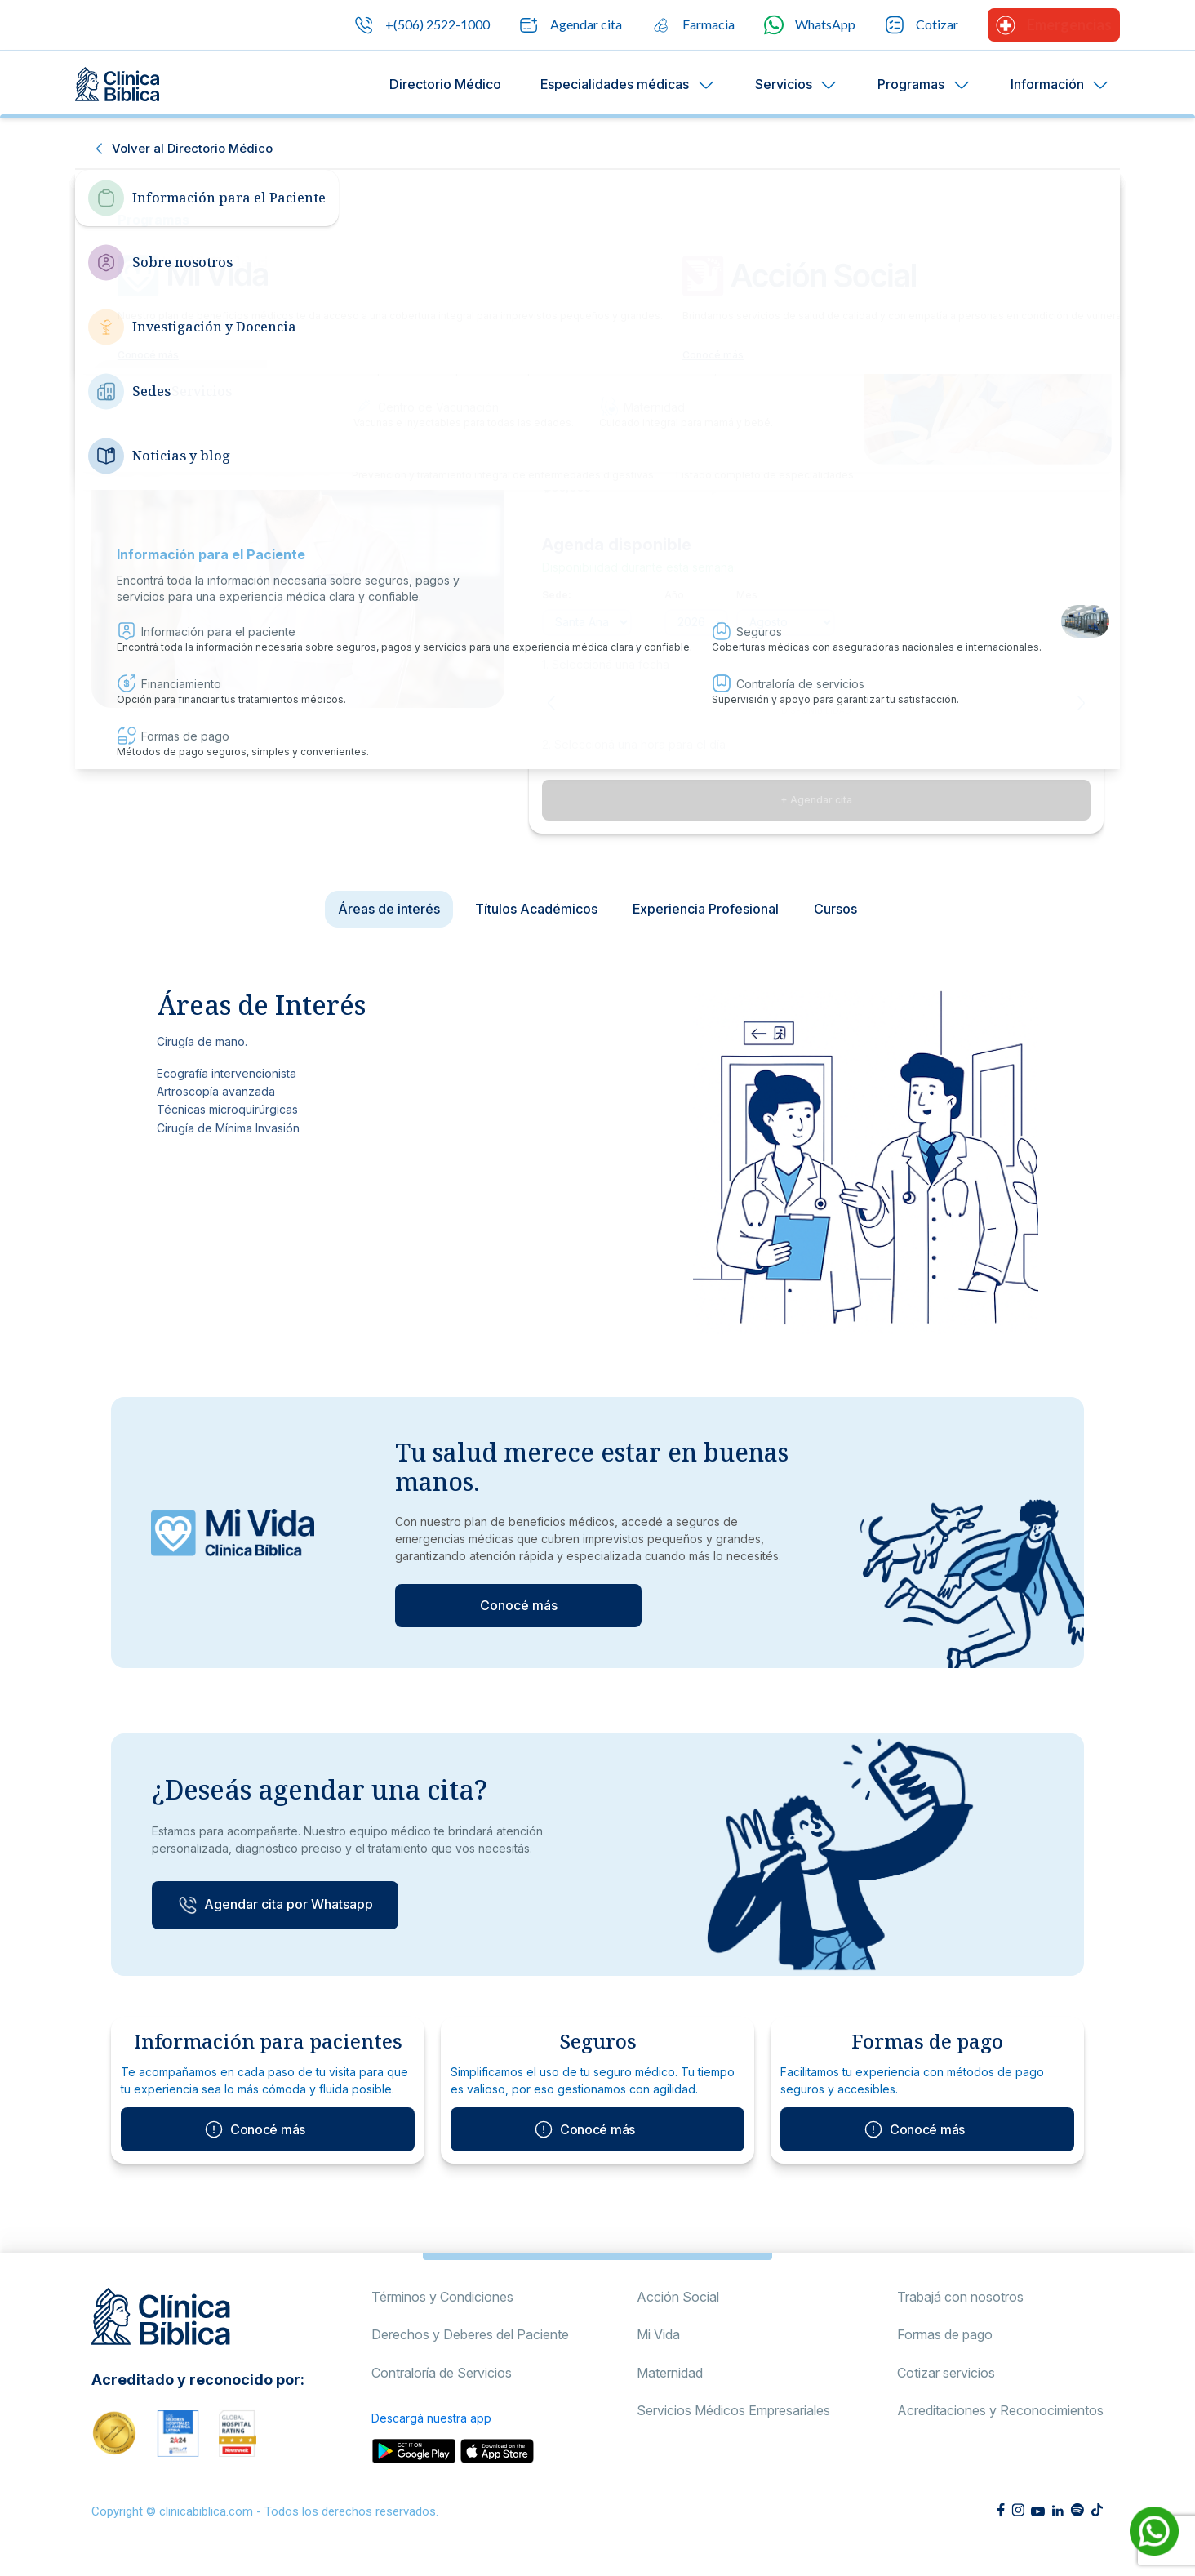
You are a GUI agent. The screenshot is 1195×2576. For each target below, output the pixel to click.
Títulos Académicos (536, 909)
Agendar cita (570, 25)
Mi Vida (658, 2351)
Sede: (556, 595)
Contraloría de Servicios (441, 2390)
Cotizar (921, 25)
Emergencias (1054, 25)
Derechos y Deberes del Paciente (470, 2351)
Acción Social (678, 2314)
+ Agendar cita (816, 800)
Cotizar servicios (946, 2390)
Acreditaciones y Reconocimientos (1000, 2427)
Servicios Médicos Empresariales (733, 2427)
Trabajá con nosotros (960, 2314)
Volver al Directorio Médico (192, 148)
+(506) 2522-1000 (422, 25)
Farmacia (693, 25)
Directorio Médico (445, 84)
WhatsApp (809, 25)
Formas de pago (945, 2351)
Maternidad (670, 2390)
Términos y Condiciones (442, 2314)
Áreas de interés (389, 909)
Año (674, 595)
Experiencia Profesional (706, 909)
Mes (746, 595)
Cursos (835, 909)
